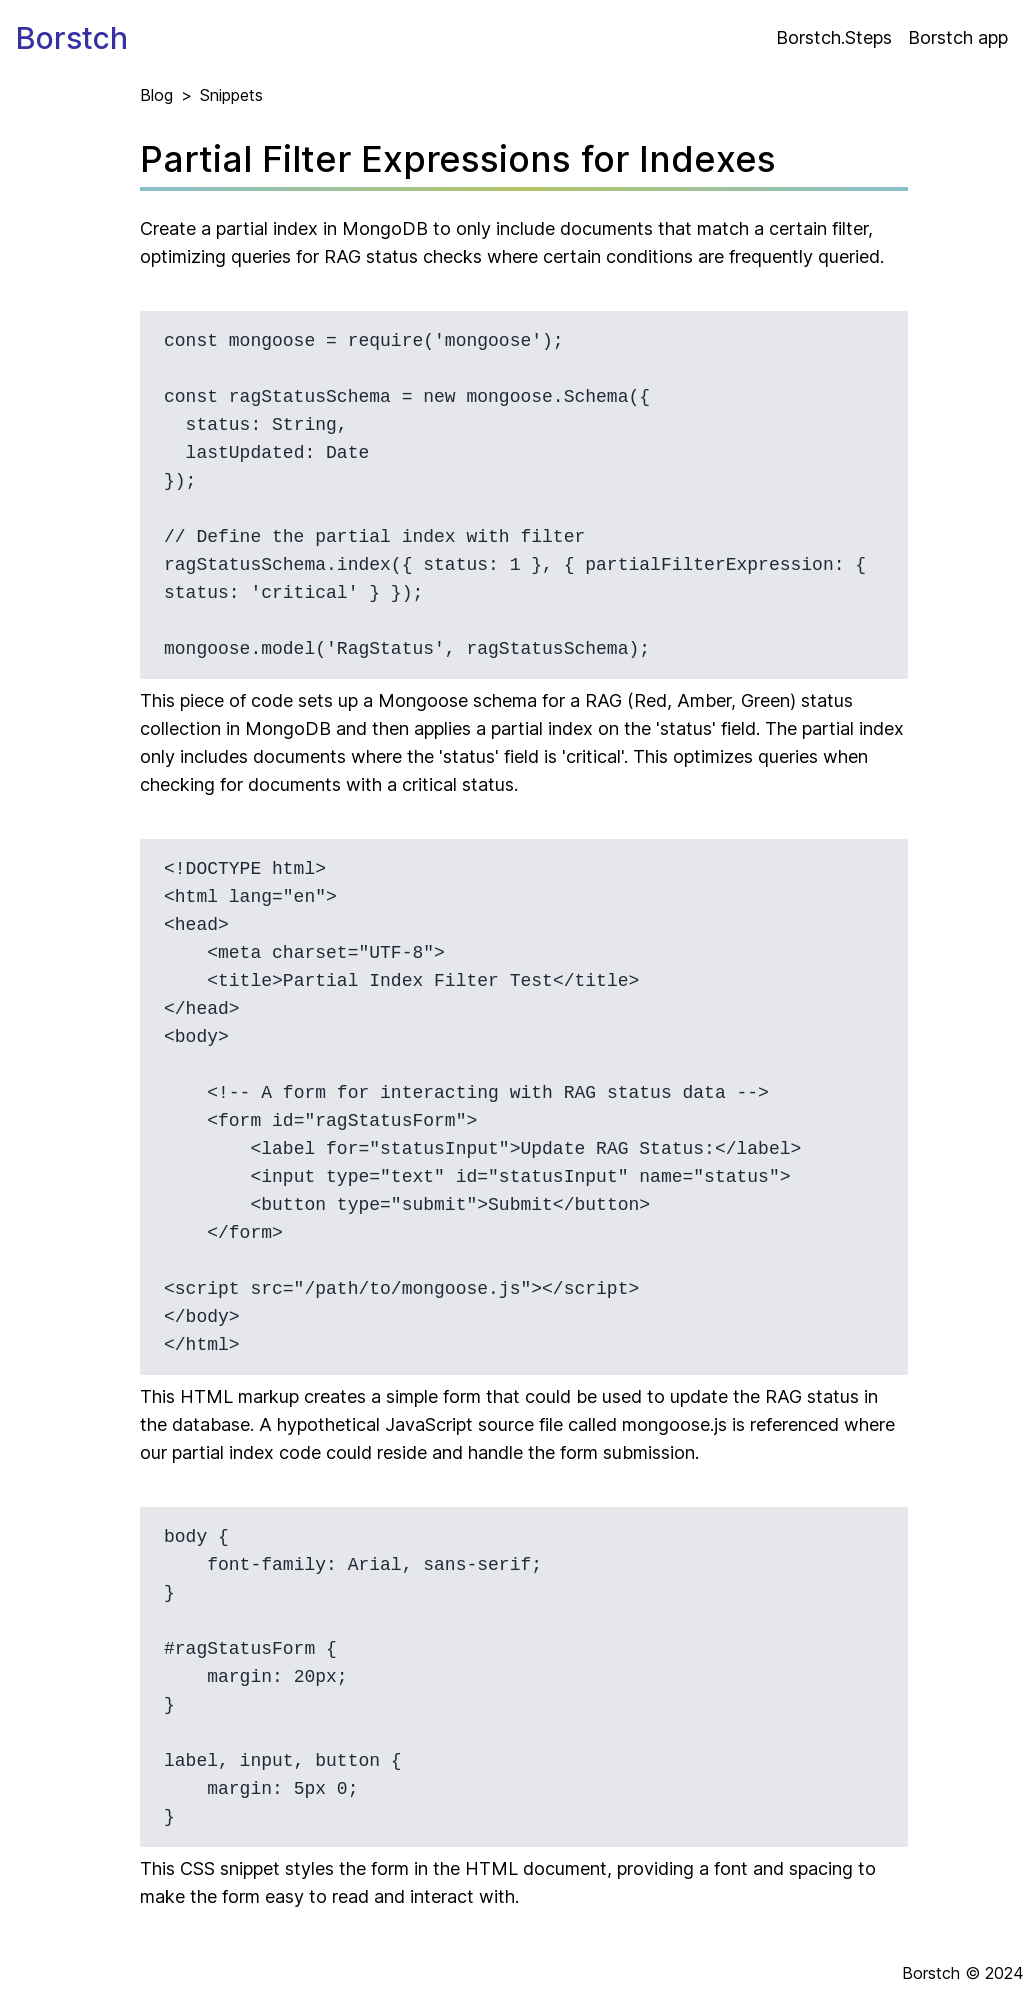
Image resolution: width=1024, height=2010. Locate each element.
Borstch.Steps (834, 37)
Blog (156, 95)
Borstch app (958, 37)
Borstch (72, 38)
